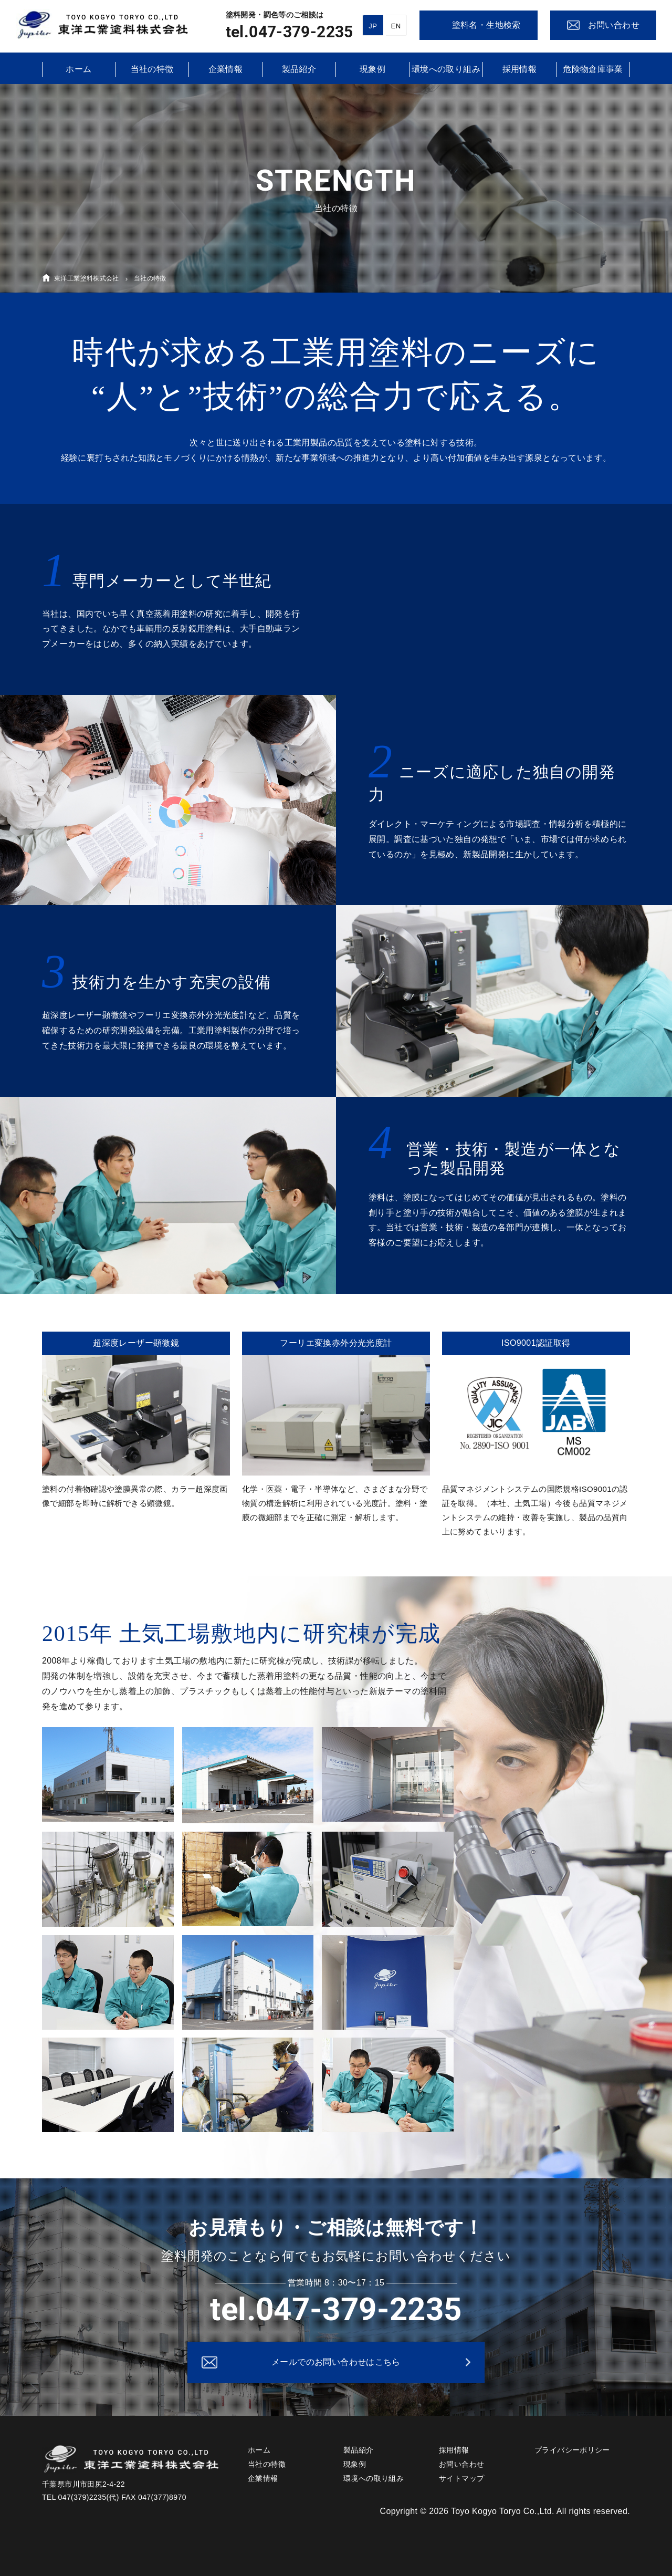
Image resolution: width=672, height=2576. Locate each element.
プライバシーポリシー (572, 2450)
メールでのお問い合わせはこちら (336, 2361)
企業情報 (225, 69)
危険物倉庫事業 (593, 69)
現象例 (372, 69)
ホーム (78, 69)
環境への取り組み (446, 69)
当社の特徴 (152, 69)
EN (396, 26)
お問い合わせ (461, 2464)
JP (373, 26)
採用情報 (519, 69)
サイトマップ (461, 2478)
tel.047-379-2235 (289, 32)
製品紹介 (299, 69)
